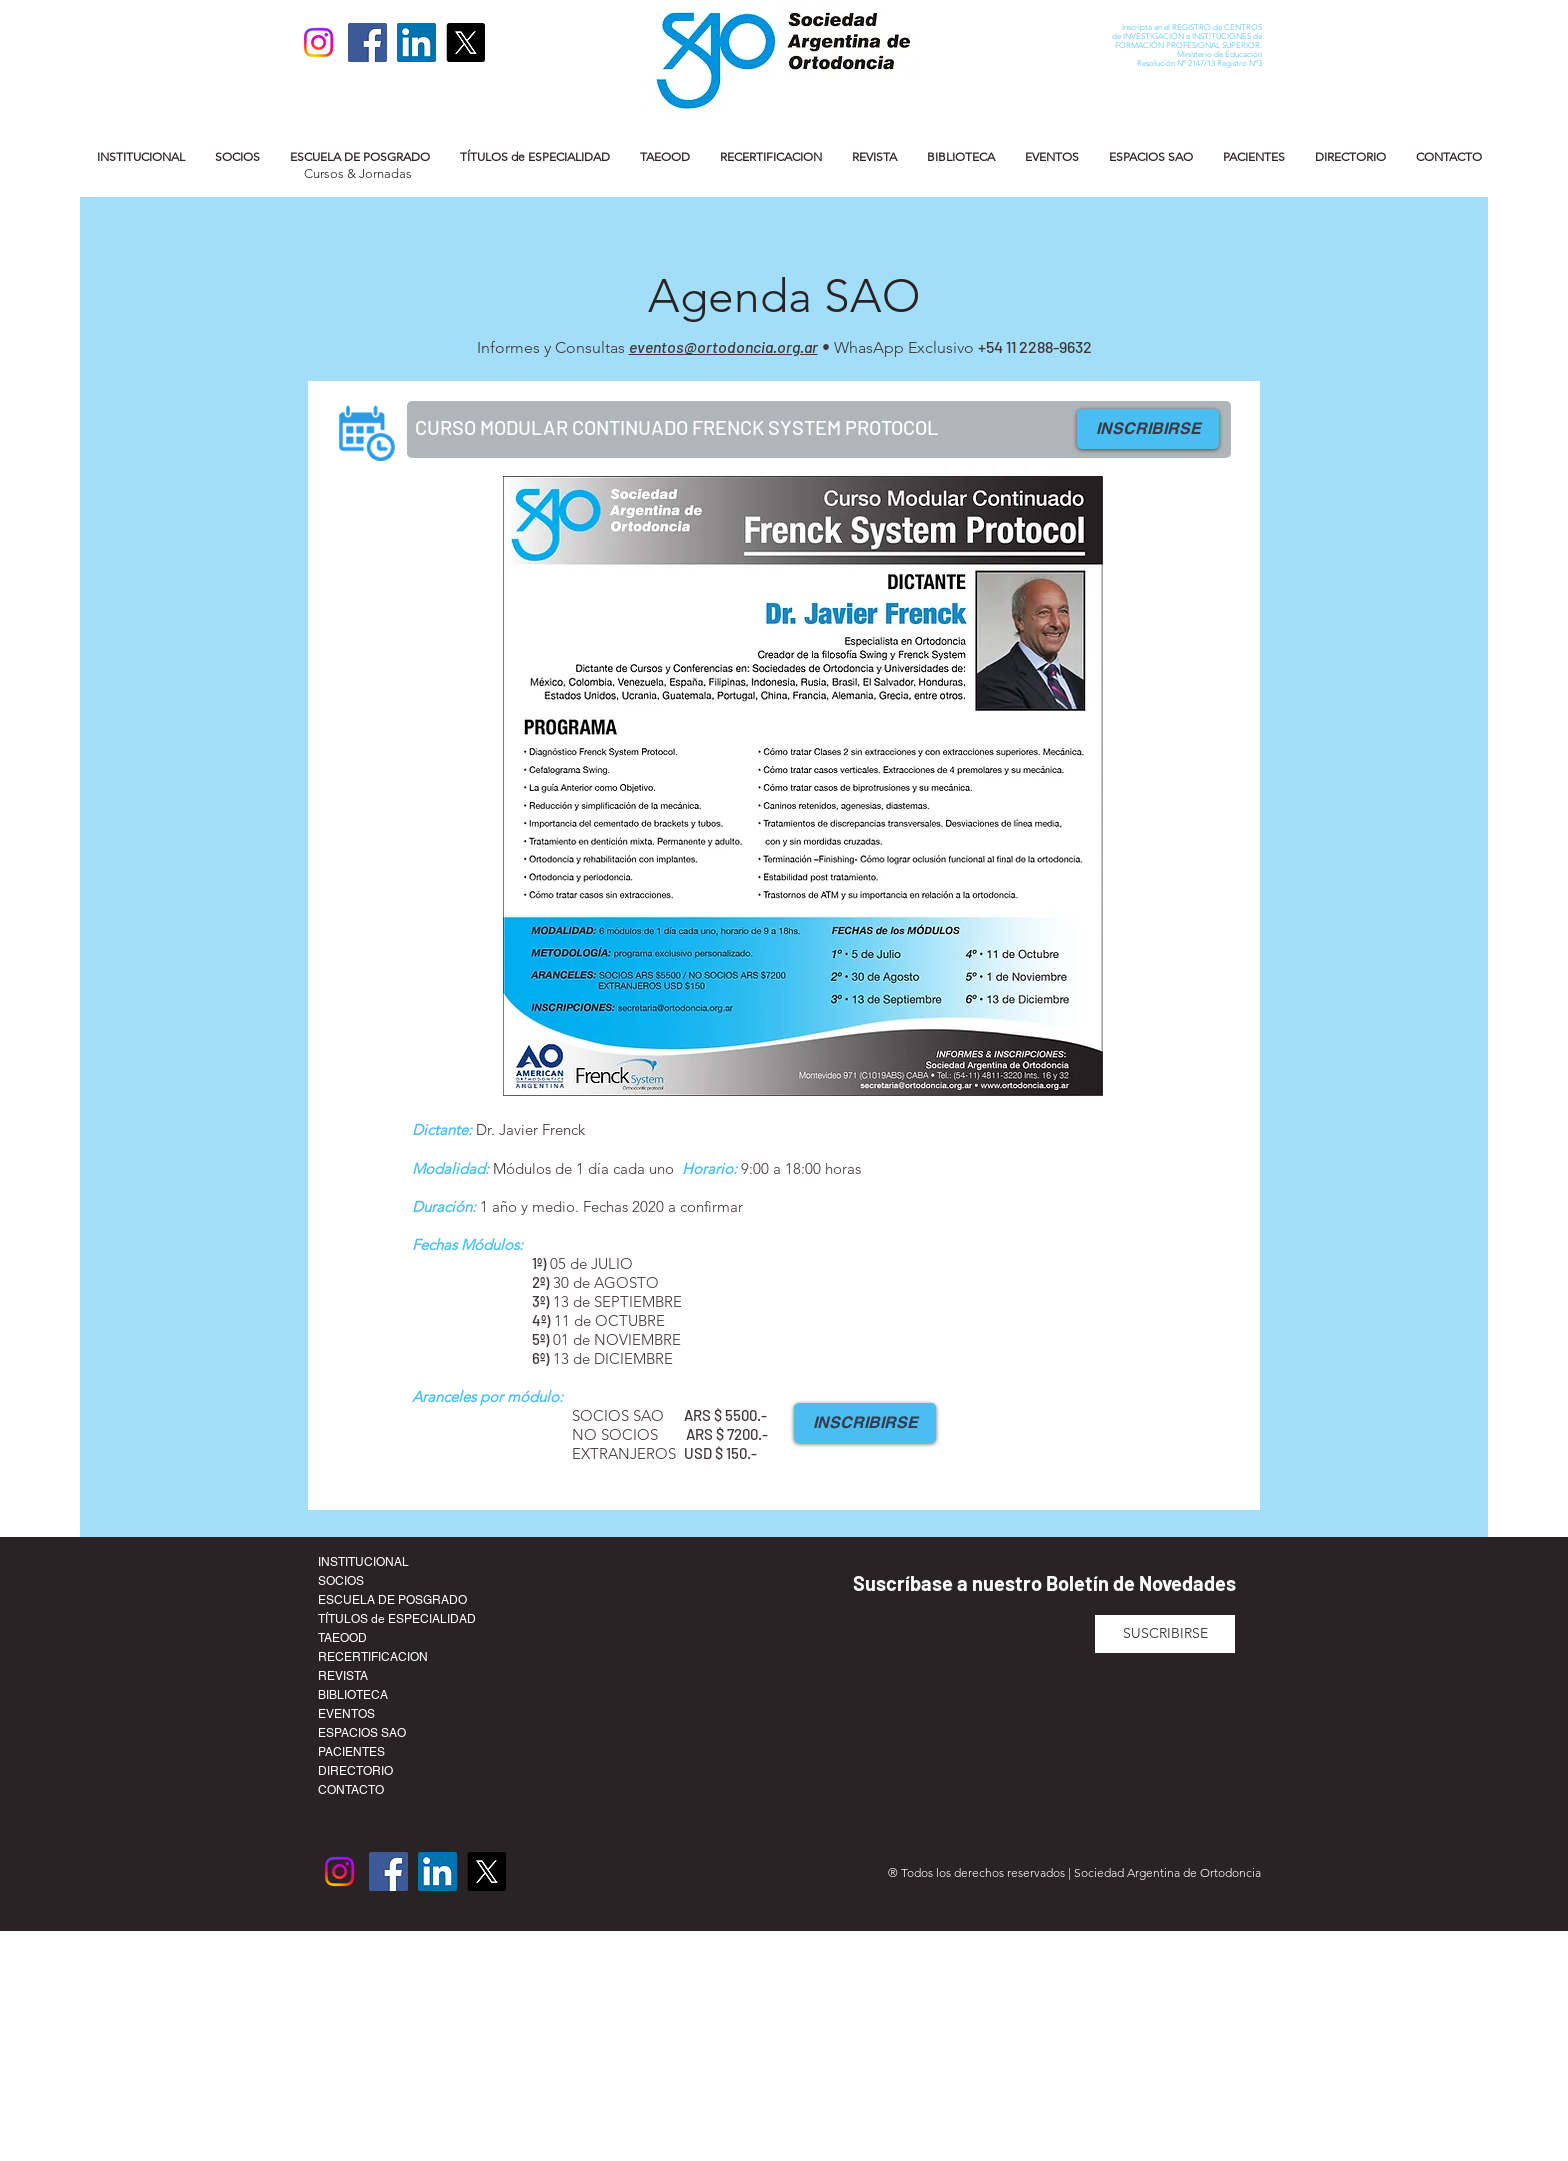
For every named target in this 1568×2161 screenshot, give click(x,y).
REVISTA (343, 1676)
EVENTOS (346, 1714)
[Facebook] (367, 42)
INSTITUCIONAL (363, 1562)
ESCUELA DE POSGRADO (392, 1600)
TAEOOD (342, 1638)
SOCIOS (341, 1581)
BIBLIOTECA (353, 1695)
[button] (141, 156)
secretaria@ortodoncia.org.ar (501, 1806)
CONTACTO (351, 1790)
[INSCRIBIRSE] (1148, 429)
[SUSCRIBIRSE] (1165, 1634)
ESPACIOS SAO (362, 1733)
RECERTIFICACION (373, 1657)
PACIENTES (351, 1752)
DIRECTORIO (355, 1771)
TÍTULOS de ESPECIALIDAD (397, 1619)
